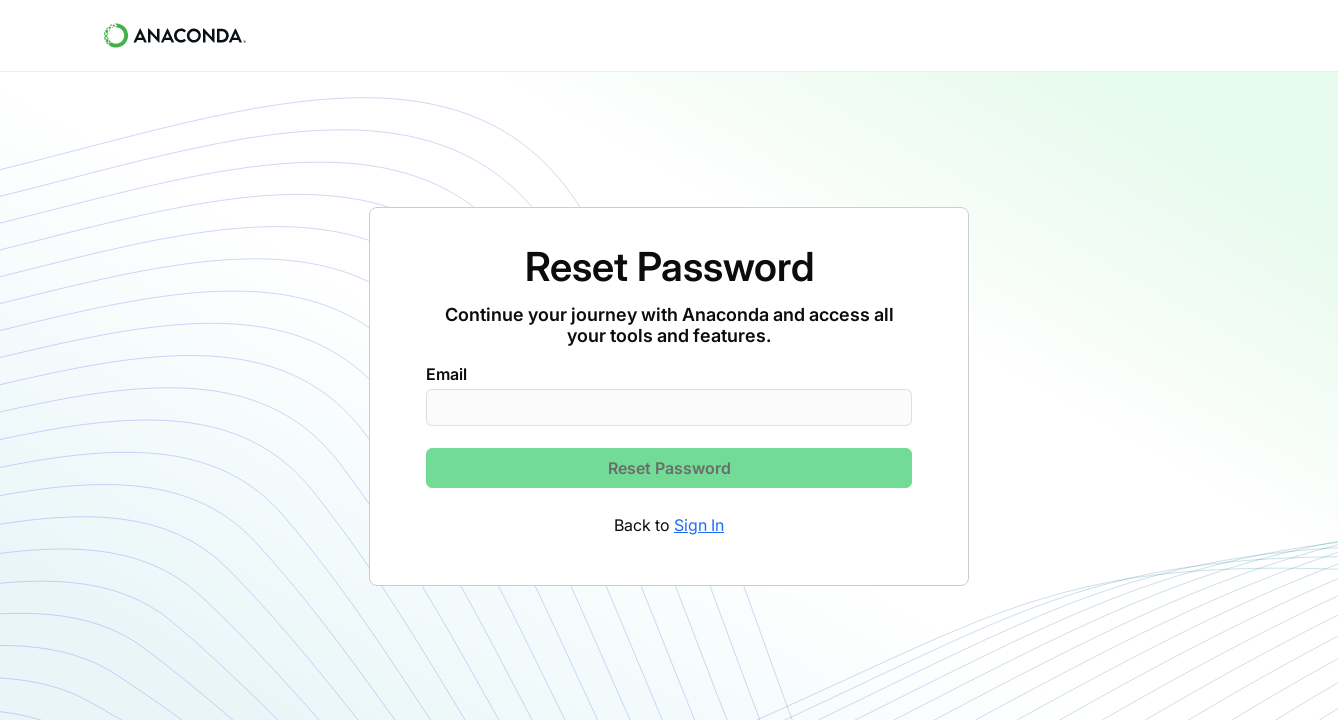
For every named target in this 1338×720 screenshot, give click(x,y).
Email (446, 374)
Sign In (699, 525)
